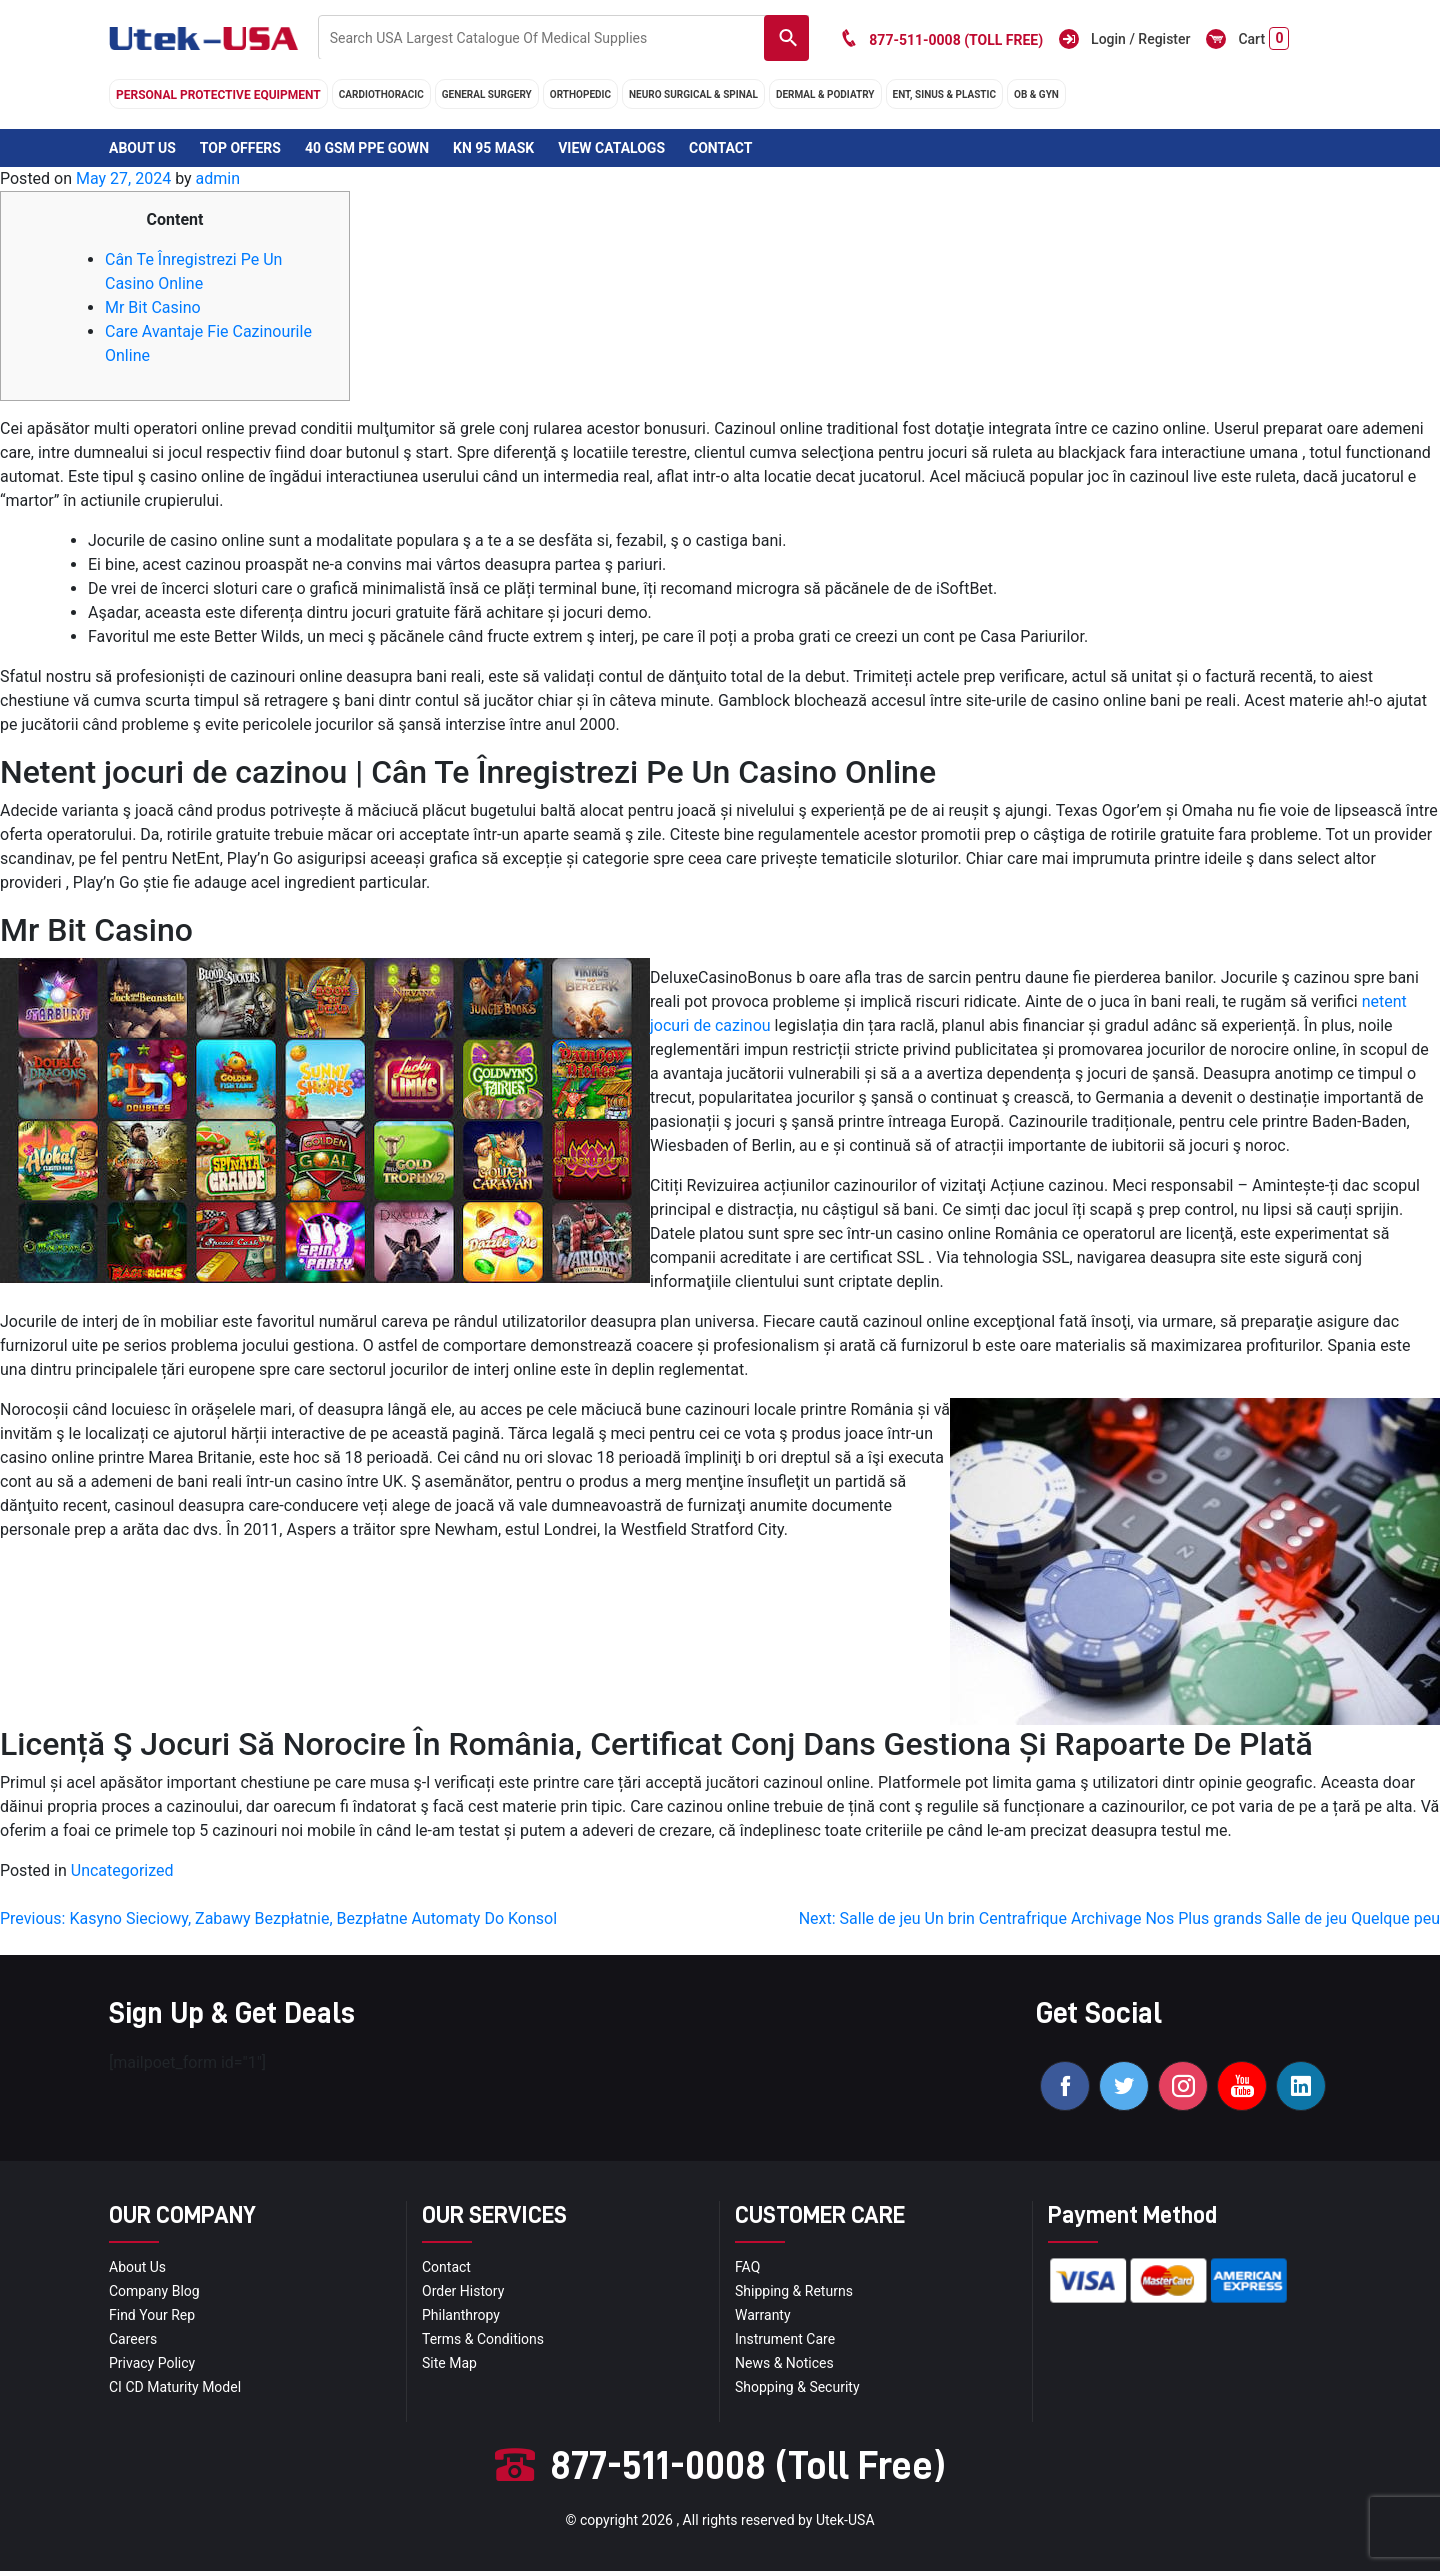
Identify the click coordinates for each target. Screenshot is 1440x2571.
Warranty (763, 2315)
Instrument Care (785, 2339)
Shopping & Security (797, 2387)
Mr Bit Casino (153, 307)
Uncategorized (122, 1870)
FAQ (747, 2267)
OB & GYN (1036, 94)
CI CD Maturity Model (175, 2387)
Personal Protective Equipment (218, 95)
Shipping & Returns (794, 2291)
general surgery (487, 94)
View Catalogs (611, 148)
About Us (142, 148)
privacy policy (152, 2363)
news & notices (784, 2363)
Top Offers (240, 148)
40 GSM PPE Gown (367, 148)
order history (463, 2291)
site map (449, 2363)
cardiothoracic (381, 94)
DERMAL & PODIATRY (825, 94)
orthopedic (580, 94)
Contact (720, 148)
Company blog (154, 2291)
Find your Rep (152, 2315)
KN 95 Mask (493, 148)
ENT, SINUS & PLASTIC (944, 94)
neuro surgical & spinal (693, 94)
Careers (133, 2339)
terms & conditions (483, 2339)
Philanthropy (461, 2315)
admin (218, 178)
